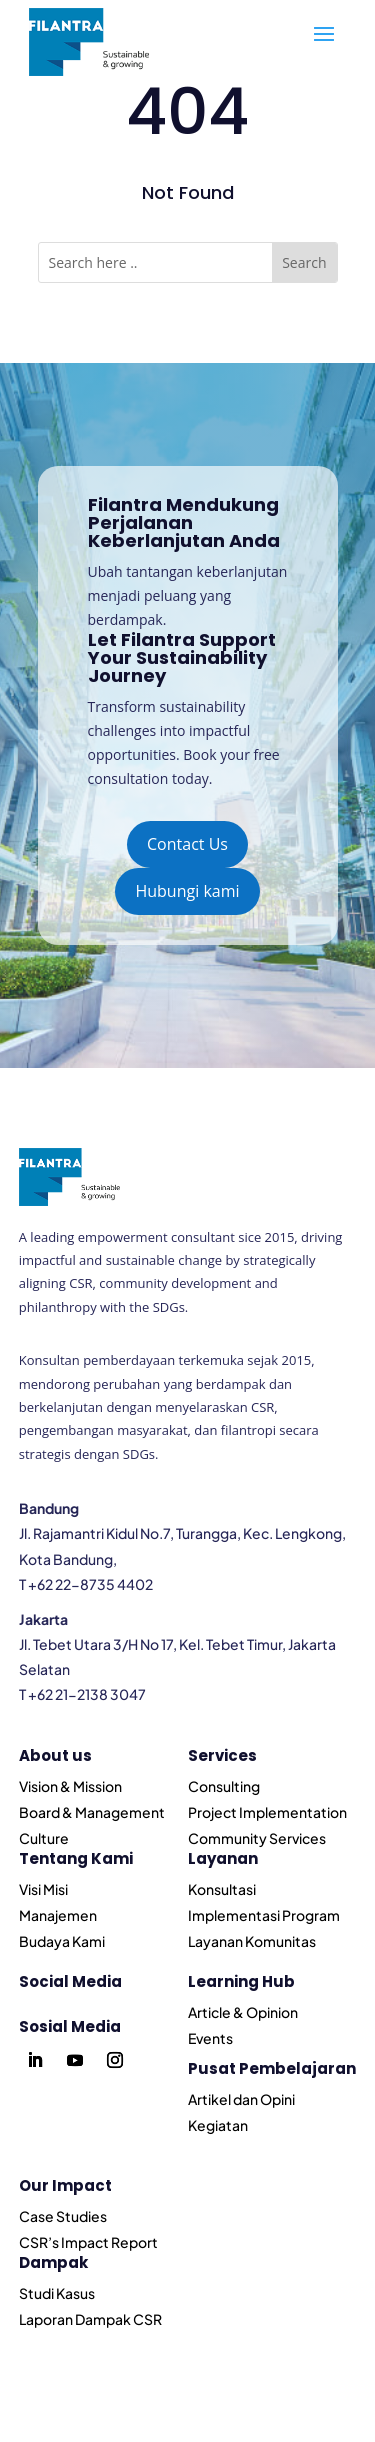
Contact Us (187, 844)
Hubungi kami (187, 891)
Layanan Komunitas (252, 1941)
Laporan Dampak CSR (90, 2319)
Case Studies (63, 2216)
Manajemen (58, 1915)
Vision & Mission (70, 1786)
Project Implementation (267, 1812)
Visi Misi (43, 1889)
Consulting (224, 1786)
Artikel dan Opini (241, 2099)
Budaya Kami (62, 1941)
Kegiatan (218, 2125)
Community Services (257, 1838)
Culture (44, 1838)
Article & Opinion (243, 2012)
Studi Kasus (57, 2293)
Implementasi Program (264, 1915)
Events (210, 2038)
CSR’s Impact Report (88, 2242)
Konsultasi (222, 1889)
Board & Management (92, 1812)
